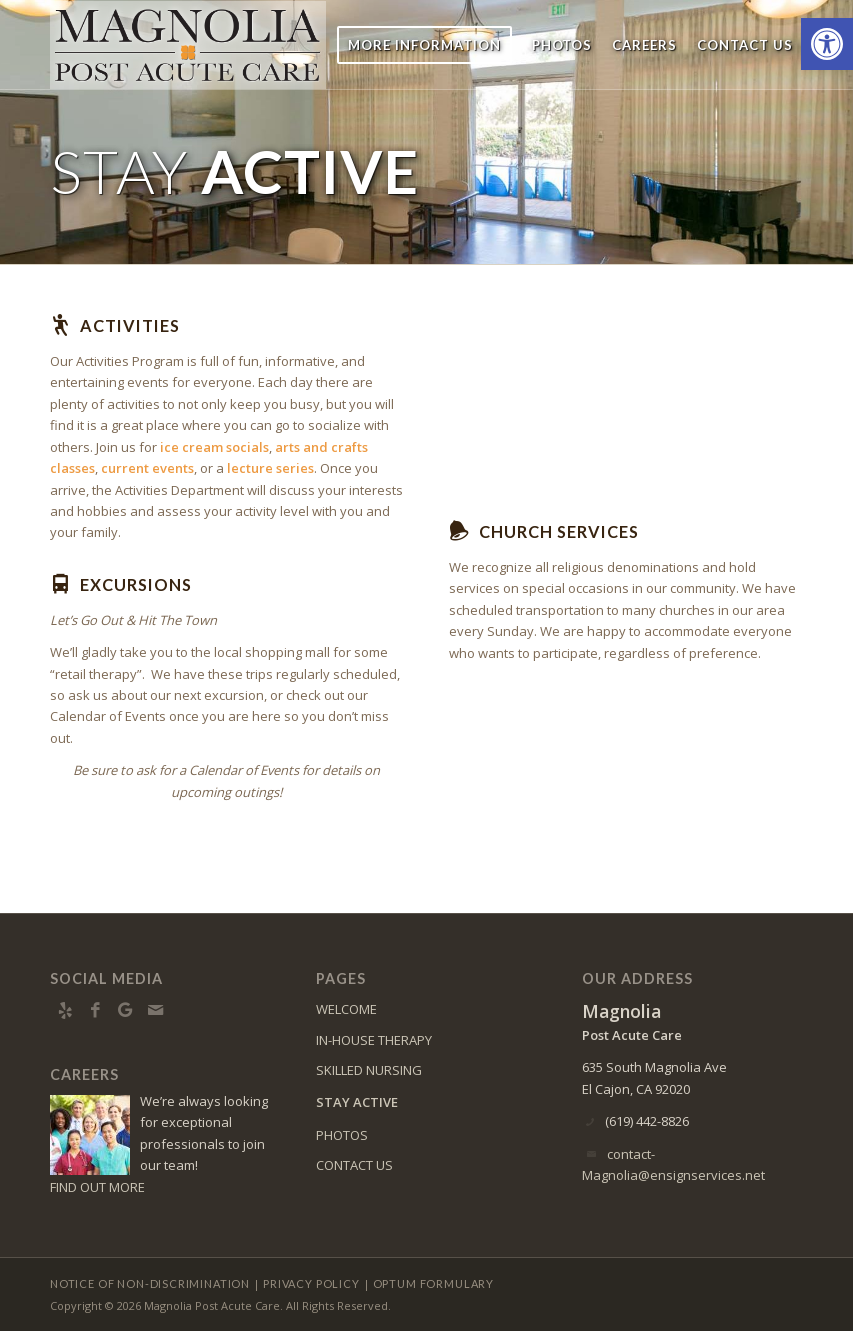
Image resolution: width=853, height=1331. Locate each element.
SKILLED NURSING (369, 1070)
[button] (827, 44)
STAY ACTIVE (357, 1102)
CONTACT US (354, 1165)
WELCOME (346, 1009)
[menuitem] (424, 45)
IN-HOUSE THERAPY (374, 1040)
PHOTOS (342, 1135)
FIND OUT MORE (97, 1187)
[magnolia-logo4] (188, 45)
